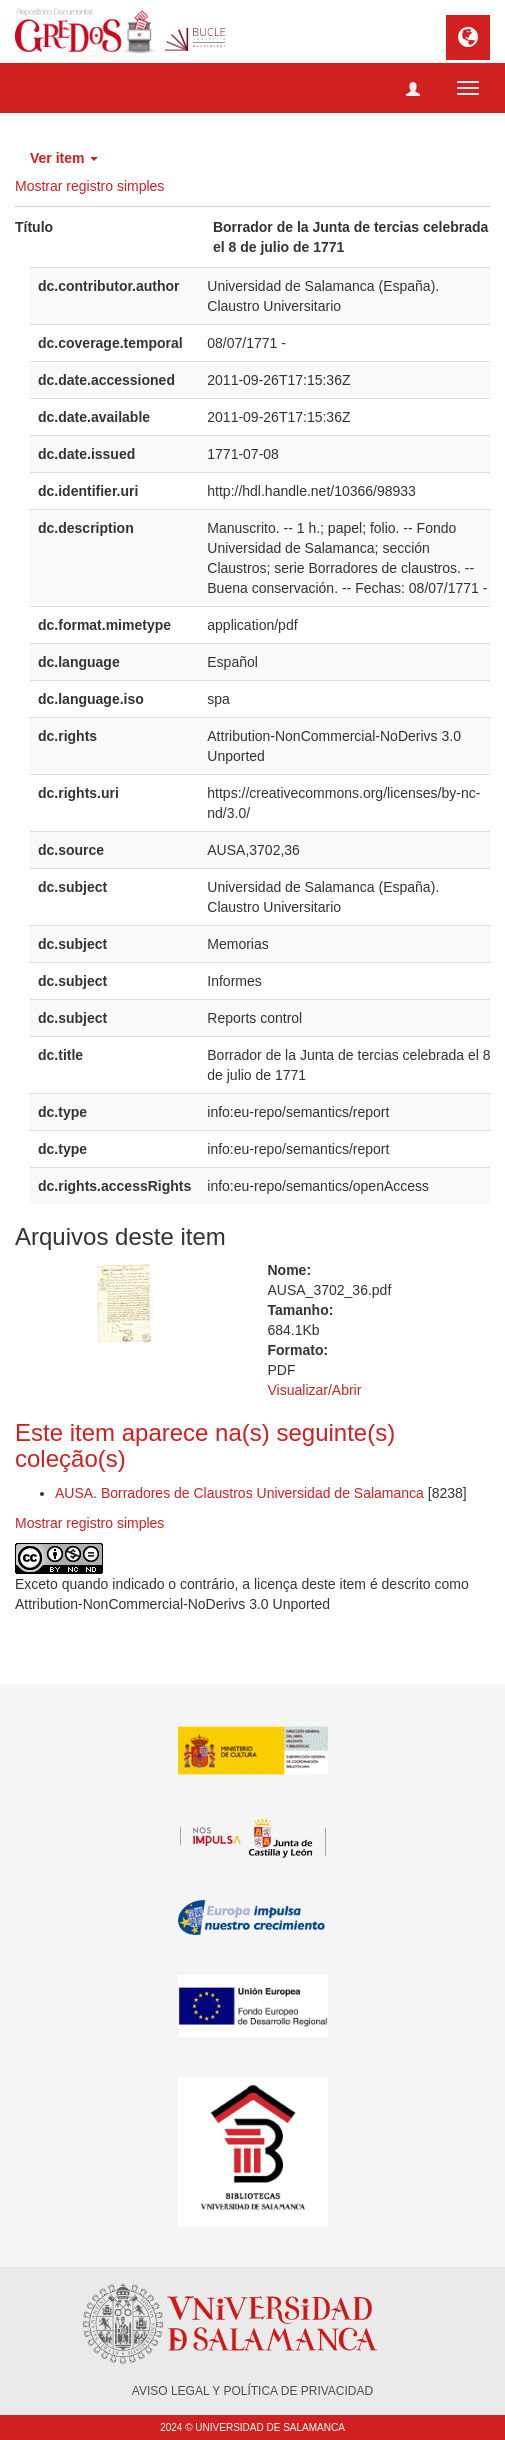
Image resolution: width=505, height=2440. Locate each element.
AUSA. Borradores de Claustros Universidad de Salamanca (239, 1493)
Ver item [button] (64, 158)
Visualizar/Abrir (315, 1390)
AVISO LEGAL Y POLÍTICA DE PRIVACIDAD (252, 2391)
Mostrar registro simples (89, 186)
